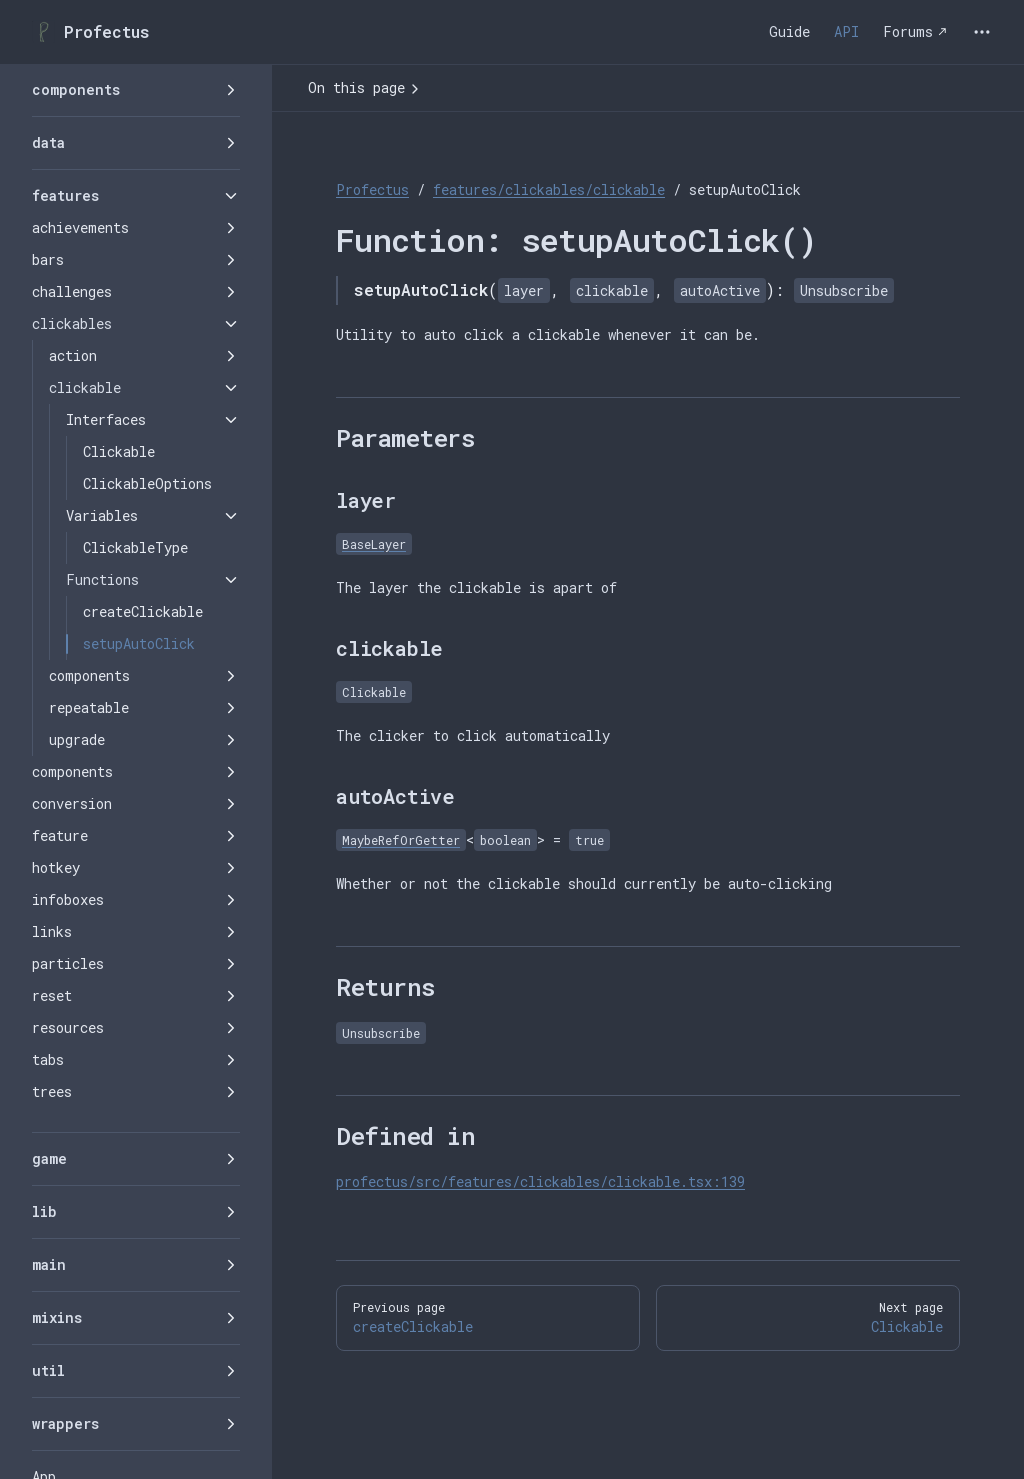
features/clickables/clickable (549, 189)
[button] (136, 90)
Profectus (372, 189)
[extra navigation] (982, 32)
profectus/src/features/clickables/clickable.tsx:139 (540, 1181)
